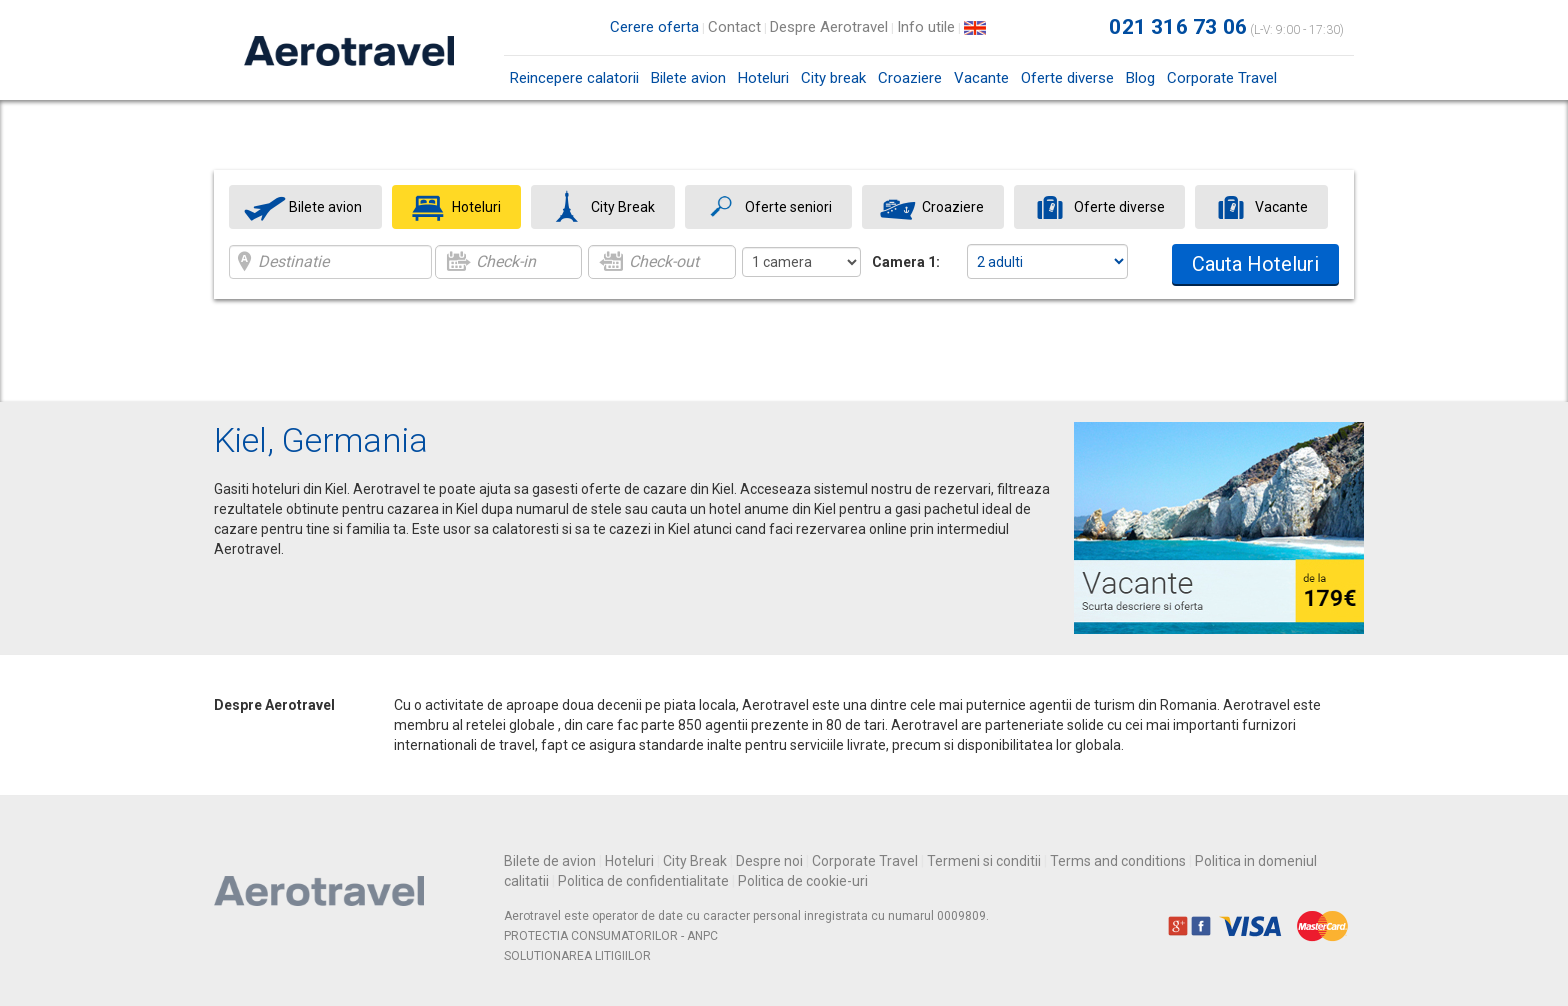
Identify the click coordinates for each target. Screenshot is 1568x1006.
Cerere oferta (654, 27)
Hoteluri (763, 78)
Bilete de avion (550, 861)
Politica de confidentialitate (643, 881)
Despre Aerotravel (829, 27)
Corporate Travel (1222, 78)
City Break (695, 861)
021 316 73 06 (1178, 27)
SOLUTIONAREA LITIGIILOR (577, 956)
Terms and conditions (1118, 861)
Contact (734, 27)
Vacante (981, 78)
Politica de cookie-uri (803, 881)
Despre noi (769, 861)
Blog (1140, 78)
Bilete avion (688, 78)
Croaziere (910, 78)
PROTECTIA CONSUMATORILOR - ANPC (611, 936)
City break (833, 78)
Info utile (926, 27)
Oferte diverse (1067, 78)
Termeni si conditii (984, 861)
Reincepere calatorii (574, 78)
